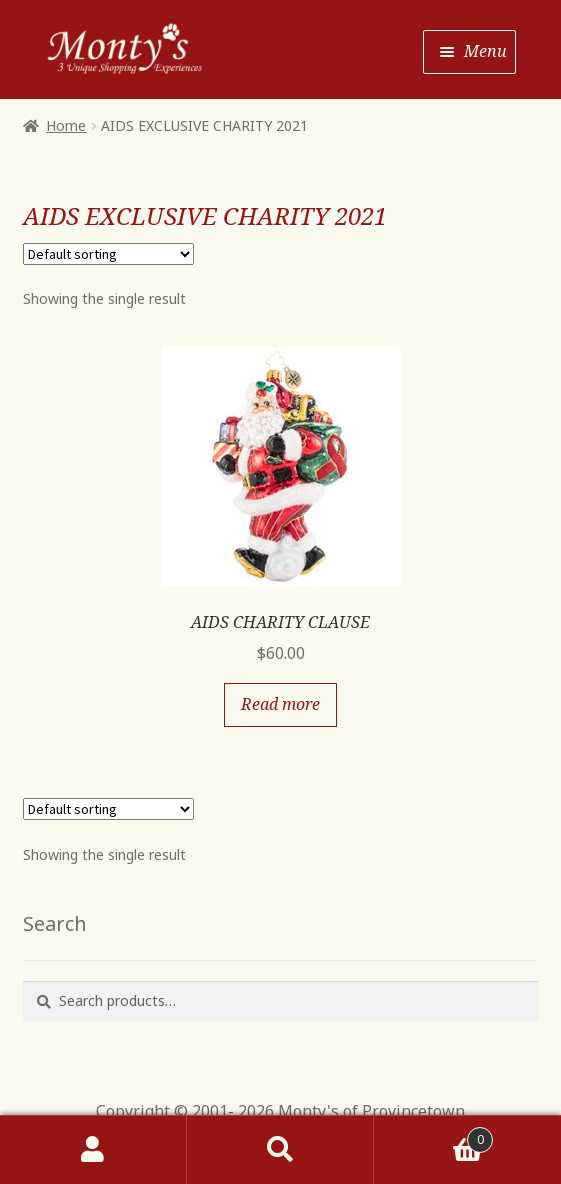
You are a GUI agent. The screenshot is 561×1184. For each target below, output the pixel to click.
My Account (93, 1150)
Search (280, 1150)
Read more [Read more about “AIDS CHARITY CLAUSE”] (280, 704)
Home (66, 125)
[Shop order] (108, 254)
